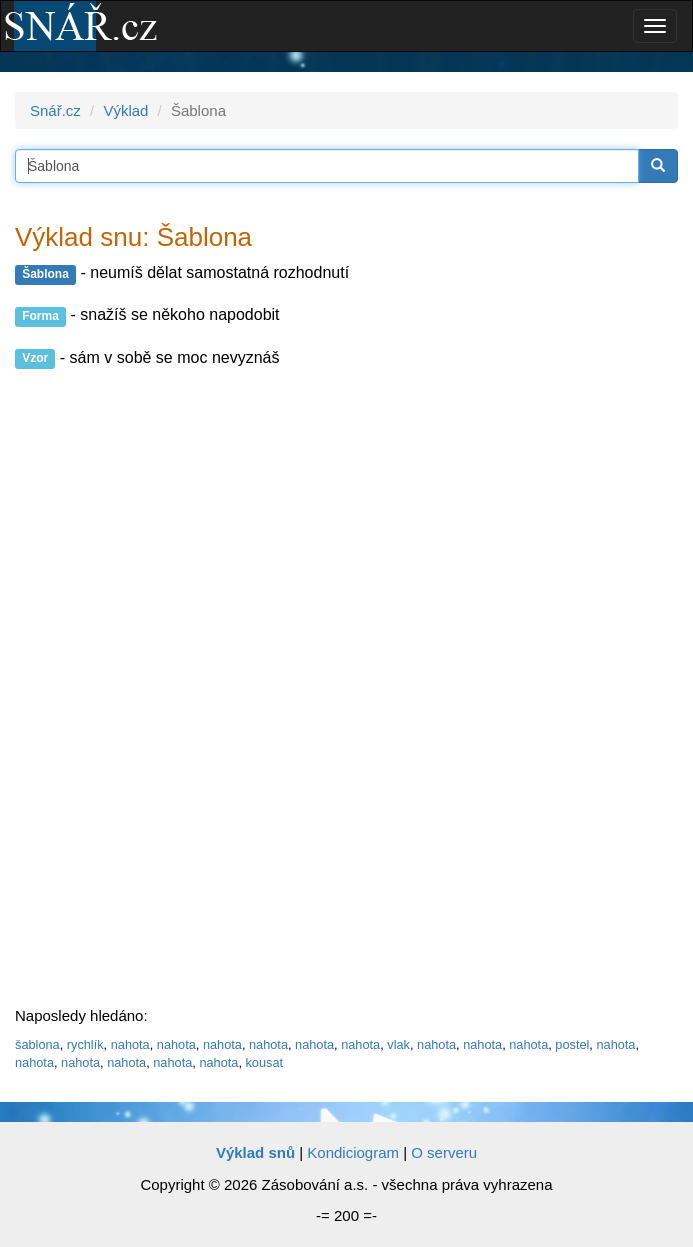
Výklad (125, 110)
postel (572, 1044)
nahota (130, 1044)
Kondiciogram (353, 1152)
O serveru (444, 1152)
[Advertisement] (165, 689)
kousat (264, 1062)
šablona (37, 1044)
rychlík (85, 1044)
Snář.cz (55, 110)
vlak (398, 1044)
